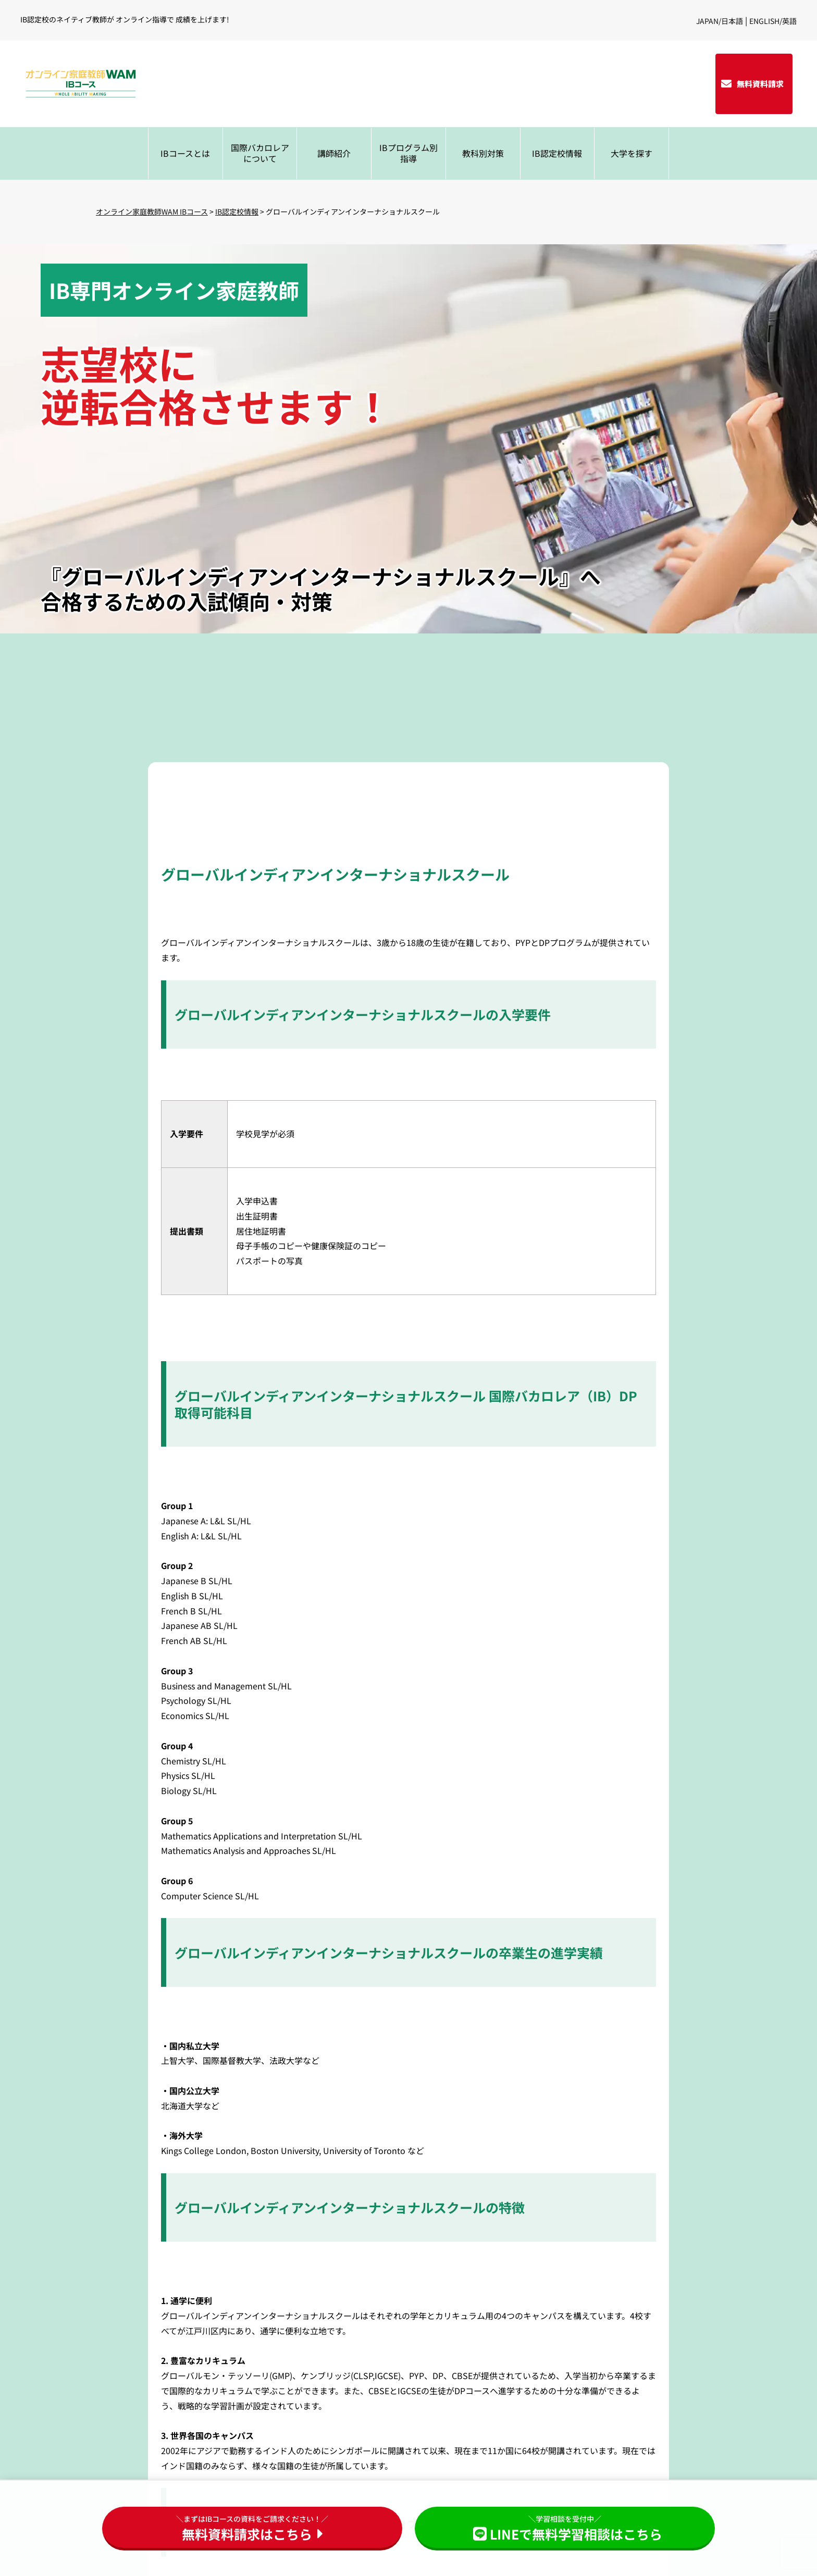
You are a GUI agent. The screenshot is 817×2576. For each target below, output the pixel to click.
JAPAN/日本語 (719, 21)
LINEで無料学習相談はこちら (564, 2527)
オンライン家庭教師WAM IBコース (152, 211)
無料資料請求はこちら (252, 2527)
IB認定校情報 (236, 211)
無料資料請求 (760, 83)
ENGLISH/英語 (773, 21)
